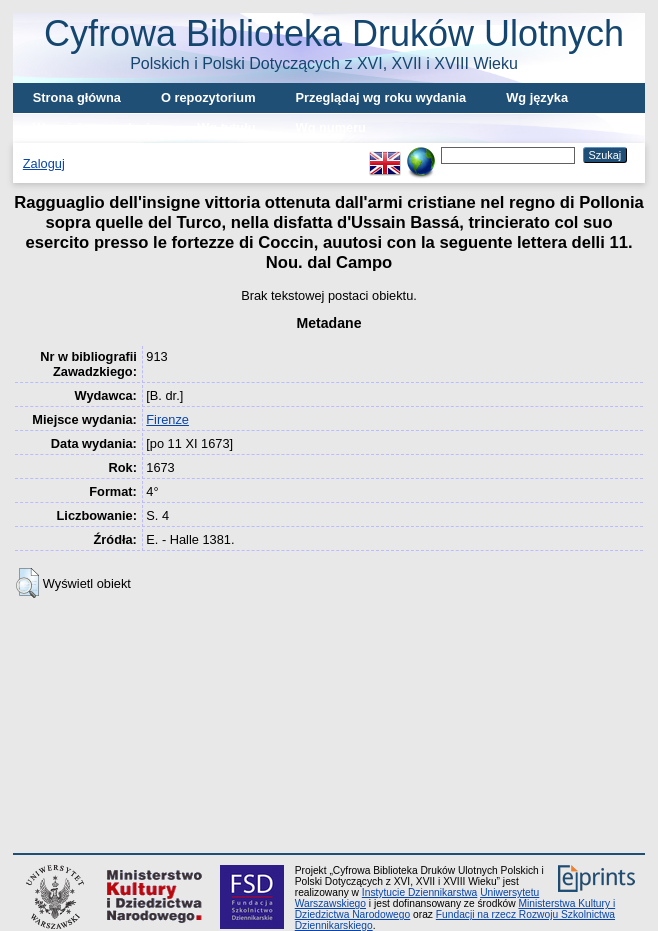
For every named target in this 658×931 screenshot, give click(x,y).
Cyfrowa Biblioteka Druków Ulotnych (334, 42)
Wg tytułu (226, 127)
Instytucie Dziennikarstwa (419, 892)
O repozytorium (208, 97)
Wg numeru (331, 127)
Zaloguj (44, 163)
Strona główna (77, 97)
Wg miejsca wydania (95, 127)
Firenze (167, 419)
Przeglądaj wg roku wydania (381, 97)
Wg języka (537, 97)
